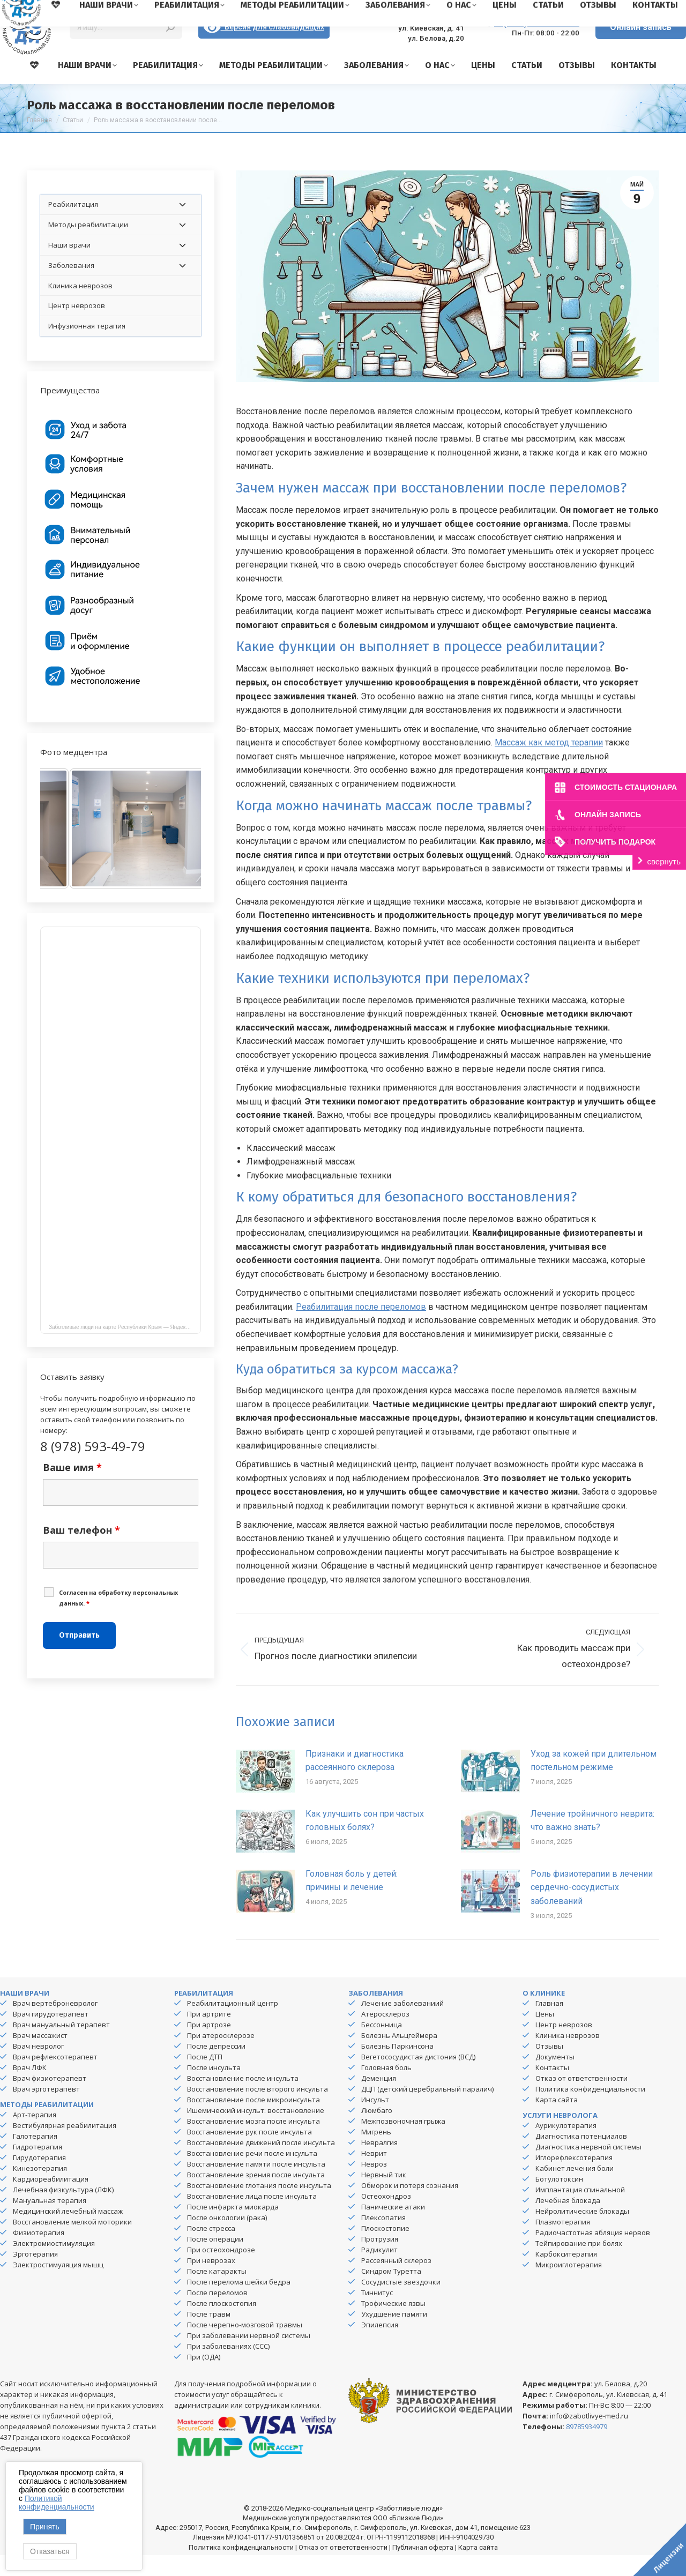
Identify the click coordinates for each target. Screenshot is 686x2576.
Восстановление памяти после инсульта (256, 2185)
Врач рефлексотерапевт (55, 2077)
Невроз (374, 2185)
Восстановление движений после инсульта (261, 2163)
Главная (549, 2024)
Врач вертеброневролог (55, 2024)
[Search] (126, 48)
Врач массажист (40, 2056)
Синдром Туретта (391, 2292)
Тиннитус (377, 2313)
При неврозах (211, 2281)
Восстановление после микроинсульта (253, 2120)
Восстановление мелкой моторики (72, 2243)
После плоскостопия (221, 2324)
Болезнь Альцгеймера (399, 2056)
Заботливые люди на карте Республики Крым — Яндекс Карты (125, 1347)
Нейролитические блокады (582, 2232)
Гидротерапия (37, 2167)
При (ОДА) (203, 2378)
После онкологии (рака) (227, 2238)
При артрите (209, 2035)
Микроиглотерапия (568, 2285)
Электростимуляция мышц (58, 2285)
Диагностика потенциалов (581, 2157)
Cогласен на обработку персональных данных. (118, 1619)
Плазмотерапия (562, 2243)
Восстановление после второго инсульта (257, 2110)
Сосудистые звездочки (401, 2303)
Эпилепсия (379, 2345)
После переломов (217, 2313)
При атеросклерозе (221, 2056)
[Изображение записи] (265, 1791)
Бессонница (381, 2045)
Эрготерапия (35, 2275)
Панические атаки (393, 2227)
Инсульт (375, 2120)
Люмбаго (376, 2131)
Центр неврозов (563, 2045)
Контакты (552, 2088)
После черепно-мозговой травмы (244, 2345)
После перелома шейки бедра (238, 2303)
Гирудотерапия (39, 2178)
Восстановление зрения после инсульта (256, 2195)
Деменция (378, 2099)
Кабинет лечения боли (574, 2189)
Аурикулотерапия (565, 2146)
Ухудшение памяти (394, 2335)
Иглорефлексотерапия (574, 2178)
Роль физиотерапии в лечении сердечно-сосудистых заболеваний (592, 1908)
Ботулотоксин (559, 2200)
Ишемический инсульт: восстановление (255, 2131)
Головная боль (386, 2088)
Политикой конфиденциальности (56, 2502)
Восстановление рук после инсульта (249, 2152)
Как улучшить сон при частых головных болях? (364, 1842)
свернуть (664, 861)
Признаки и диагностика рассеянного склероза (354, 1781)
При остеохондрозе (221, 2270)
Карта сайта (556, 2120)
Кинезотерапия (40, 2189)
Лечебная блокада (567, 2221)
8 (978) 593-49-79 (536, 43)
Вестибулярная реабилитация (64, 2146)
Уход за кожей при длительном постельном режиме (594, 1781)
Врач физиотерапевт (49, 2099)
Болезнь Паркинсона (397, 2067)
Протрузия (379, 2260)
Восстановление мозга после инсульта (253, 2142)
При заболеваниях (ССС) (228, 2367)
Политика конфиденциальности (590, 2110)
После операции (215, 2260)
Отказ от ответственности (581, 2099)
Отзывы (549, 2067)
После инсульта (214, 2088)
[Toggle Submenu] (182, 225)
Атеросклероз (385, 2035)
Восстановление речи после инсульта (252, 2174)
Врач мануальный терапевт (61, 2045)
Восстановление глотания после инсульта (259, 2206)
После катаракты (217, 2292)
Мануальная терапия (49, 2221)
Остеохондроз (386, 2217)
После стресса (211, 2249)
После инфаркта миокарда (233, 2227)
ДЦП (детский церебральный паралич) (427, 2110)
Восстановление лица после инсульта (252, 2217)
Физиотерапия (38, 2253)
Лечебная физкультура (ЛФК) (63, 2210)
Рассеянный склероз (396, 2281)
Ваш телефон (81, 1550)
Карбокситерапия (566, 2275)
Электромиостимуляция (54, 2264)
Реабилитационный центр (232, 2024)
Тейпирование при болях (578, 2264)
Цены (544, 2035)
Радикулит (379, 2270)
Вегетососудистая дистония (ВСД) (418, 2077)
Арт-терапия (34, 2135)
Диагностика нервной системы (588, 2167)
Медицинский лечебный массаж (68, 2232)
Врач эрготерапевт (46, 2110)
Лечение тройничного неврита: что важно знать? (592, 1842)
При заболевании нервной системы (248, 2356)
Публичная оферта (422, 2568)
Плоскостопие (385, 2249)
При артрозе (209, 2045)
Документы (555, 2077)
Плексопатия (383, 2238)
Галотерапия (35, 2157)
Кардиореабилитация (50, 2200)
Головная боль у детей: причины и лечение (351, 1902)
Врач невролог (38, 2067)
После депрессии (216, 2067)
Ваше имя (72, 1488)
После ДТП (204, 2077)
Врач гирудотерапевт (50, 2035)
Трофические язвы (393, 2324)
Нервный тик (383, 2195)
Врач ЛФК (30, 2088)
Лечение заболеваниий (402, 2024)
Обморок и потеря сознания (409, 2206)
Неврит (374, 2174)
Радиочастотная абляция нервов (592, 2253)
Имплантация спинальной (580, 2210)
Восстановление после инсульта (243, 2099)
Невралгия (379, 2163)
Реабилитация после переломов (361, 1328)
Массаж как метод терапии (549, 763)
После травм (208, 2335)
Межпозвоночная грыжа (403, 2142)
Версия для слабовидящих (264, 47)
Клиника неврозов (567, 2056)
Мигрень (376, 2152)
